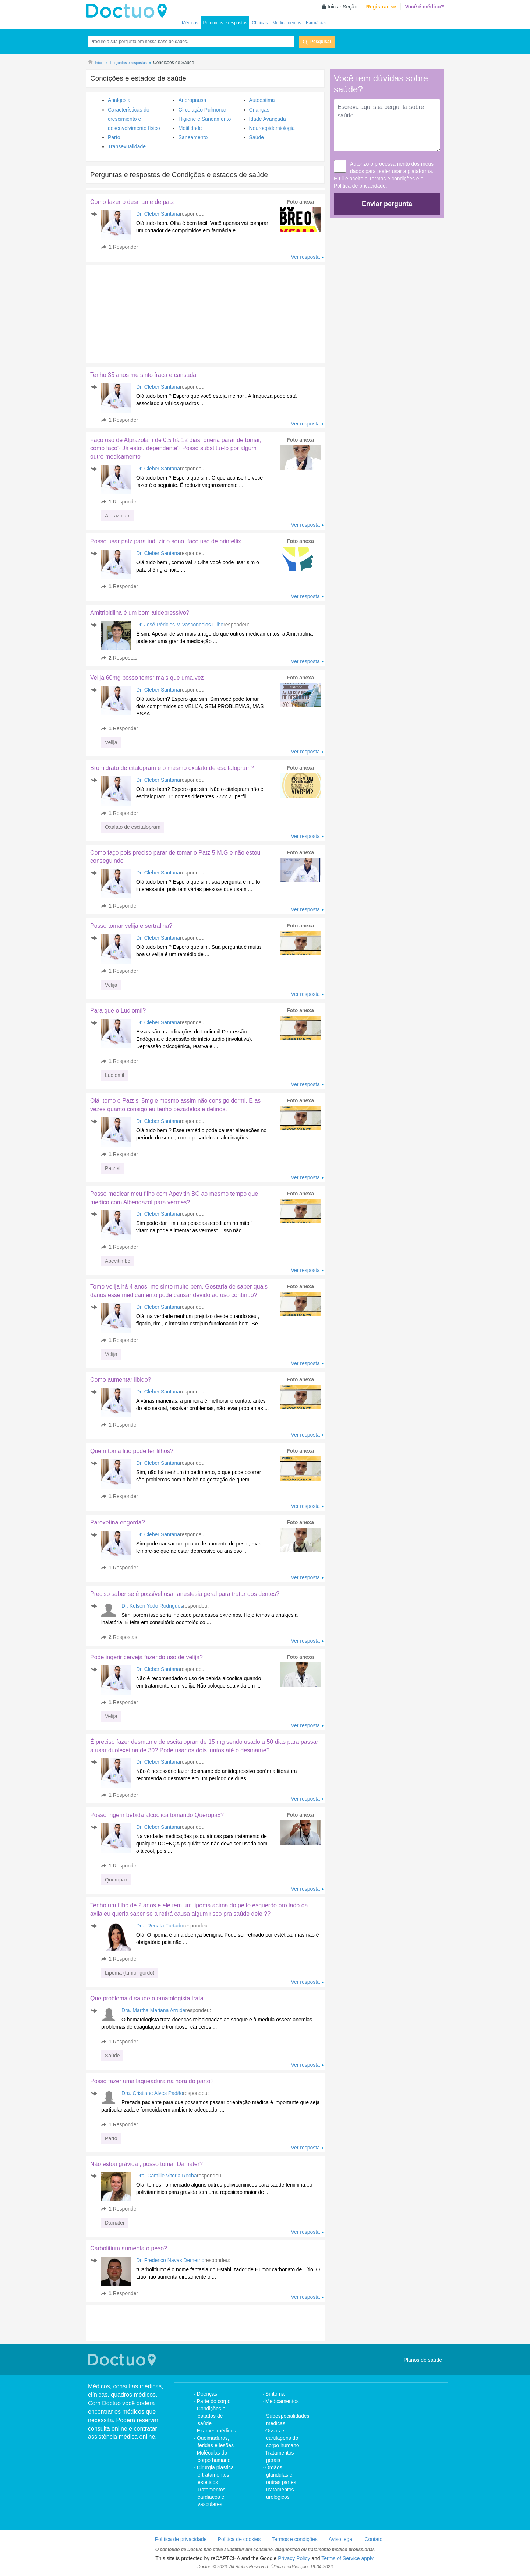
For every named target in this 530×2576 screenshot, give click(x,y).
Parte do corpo (214, 2401)
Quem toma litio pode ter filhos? (131, 1451)
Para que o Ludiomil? (118, 1010)
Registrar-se (381, 7)
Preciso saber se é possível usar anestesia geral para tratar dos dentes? (184, 1594)
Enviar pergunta (387, 204)
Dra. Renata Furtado (159, 1926)
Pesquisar (320, 41)
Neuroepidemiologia (272, 128)
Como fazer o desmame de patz (132, 202)
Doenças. (208, 2394)
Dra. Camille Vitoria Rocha (166, 2176)
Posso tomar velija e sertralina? (131, 926)
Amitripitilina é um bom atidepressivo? (139, 612)
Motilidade (190, 128)
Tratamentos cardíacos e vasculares (211, 2497)
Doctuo (128, 11)
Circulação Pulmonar (202, 110)
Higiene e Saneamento (205, 119)
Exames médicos (216, 2431)
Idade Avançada (267, 119)
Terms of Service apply (347, 2558)
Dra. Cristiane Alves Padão (152, 2093)
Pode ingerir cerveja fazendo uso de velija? (146, 1657)
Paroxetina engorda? (117, 1522)
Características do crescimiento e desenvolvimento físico (134, 119)
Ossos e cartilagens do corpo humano (282, 2438)
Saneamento (193, 137)
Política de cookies (239, 2539)
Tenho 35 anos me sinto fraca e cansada (143, 375)
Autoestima (262, 100)
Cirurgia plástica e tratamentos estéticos (215, 2474)
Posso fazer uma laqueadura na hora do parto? (151, 2081)
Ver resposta (305, 257)
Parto (114, 137)
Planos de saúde (423, 2360)
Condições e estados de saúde (211, 2416)
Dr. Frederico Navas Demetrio (170, 2260)
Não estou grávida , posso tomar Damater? (146, 2164)
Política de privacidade (360, 186)
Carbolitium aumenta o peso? (128, 2248)
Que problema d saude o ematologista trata (147, 1998)
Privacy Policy (294, 2558)
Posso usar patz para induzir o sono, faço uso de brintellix (165, 541)
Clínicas (260, 22)
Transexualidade (127, 146)
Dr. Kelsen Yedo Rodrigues (152, 1606)
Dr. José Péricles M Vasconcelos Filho (179, 625)
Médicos (190, 22)
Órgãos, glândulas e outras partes (280, 2474)
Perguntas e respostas (225, 22)
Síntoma (275, 2394)
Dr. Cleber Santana (158, 214)
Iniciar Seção (342, 7)
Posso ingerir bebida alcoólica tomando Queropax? (157, 1815)
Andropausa (192, 100)
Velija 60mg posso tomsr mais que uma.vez (147, 678)
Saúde (256, 137)
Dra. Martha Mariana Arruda (153, 2010)
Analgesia (119, 100)
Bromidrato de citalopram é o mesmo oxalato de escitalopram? (172, 768)
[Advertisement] (142, 312)
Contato (373, 2539)
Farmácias (316, 22)
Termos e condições (392, 178)
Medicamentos (286, 22)
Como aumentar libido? (120, 1380)
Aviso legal (341, 2539)
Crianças (259, 110)
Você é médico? (424, 7)
